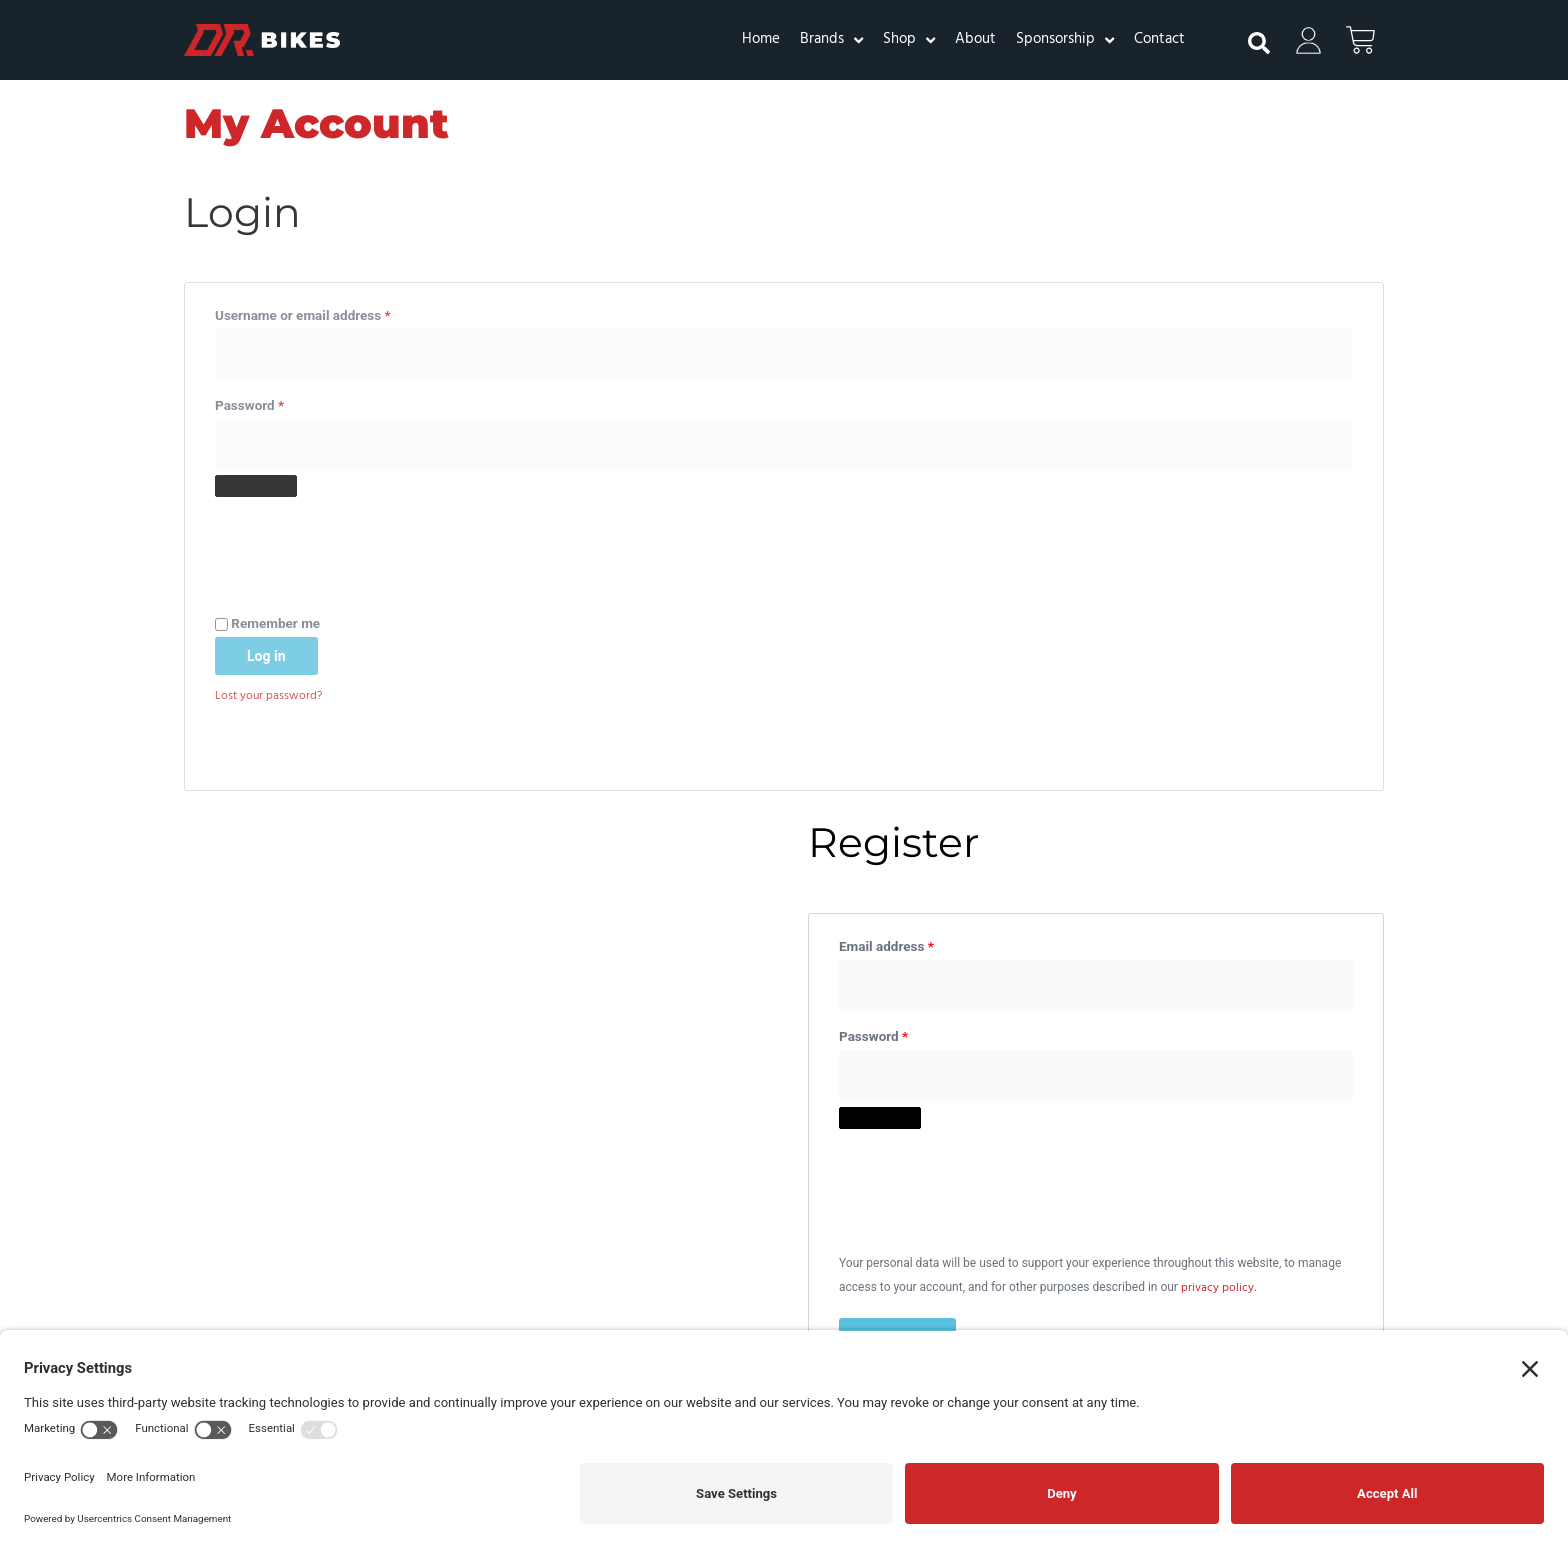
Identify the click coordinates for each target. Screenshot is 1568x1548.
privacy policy (1217, 658)
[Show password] (256, 487)
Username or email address (329, 312)
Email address (913, 312)
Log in (266, 659)
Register (897, 706)
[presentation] (367, 546)
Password (276, 402)
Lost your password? (268, 700)
